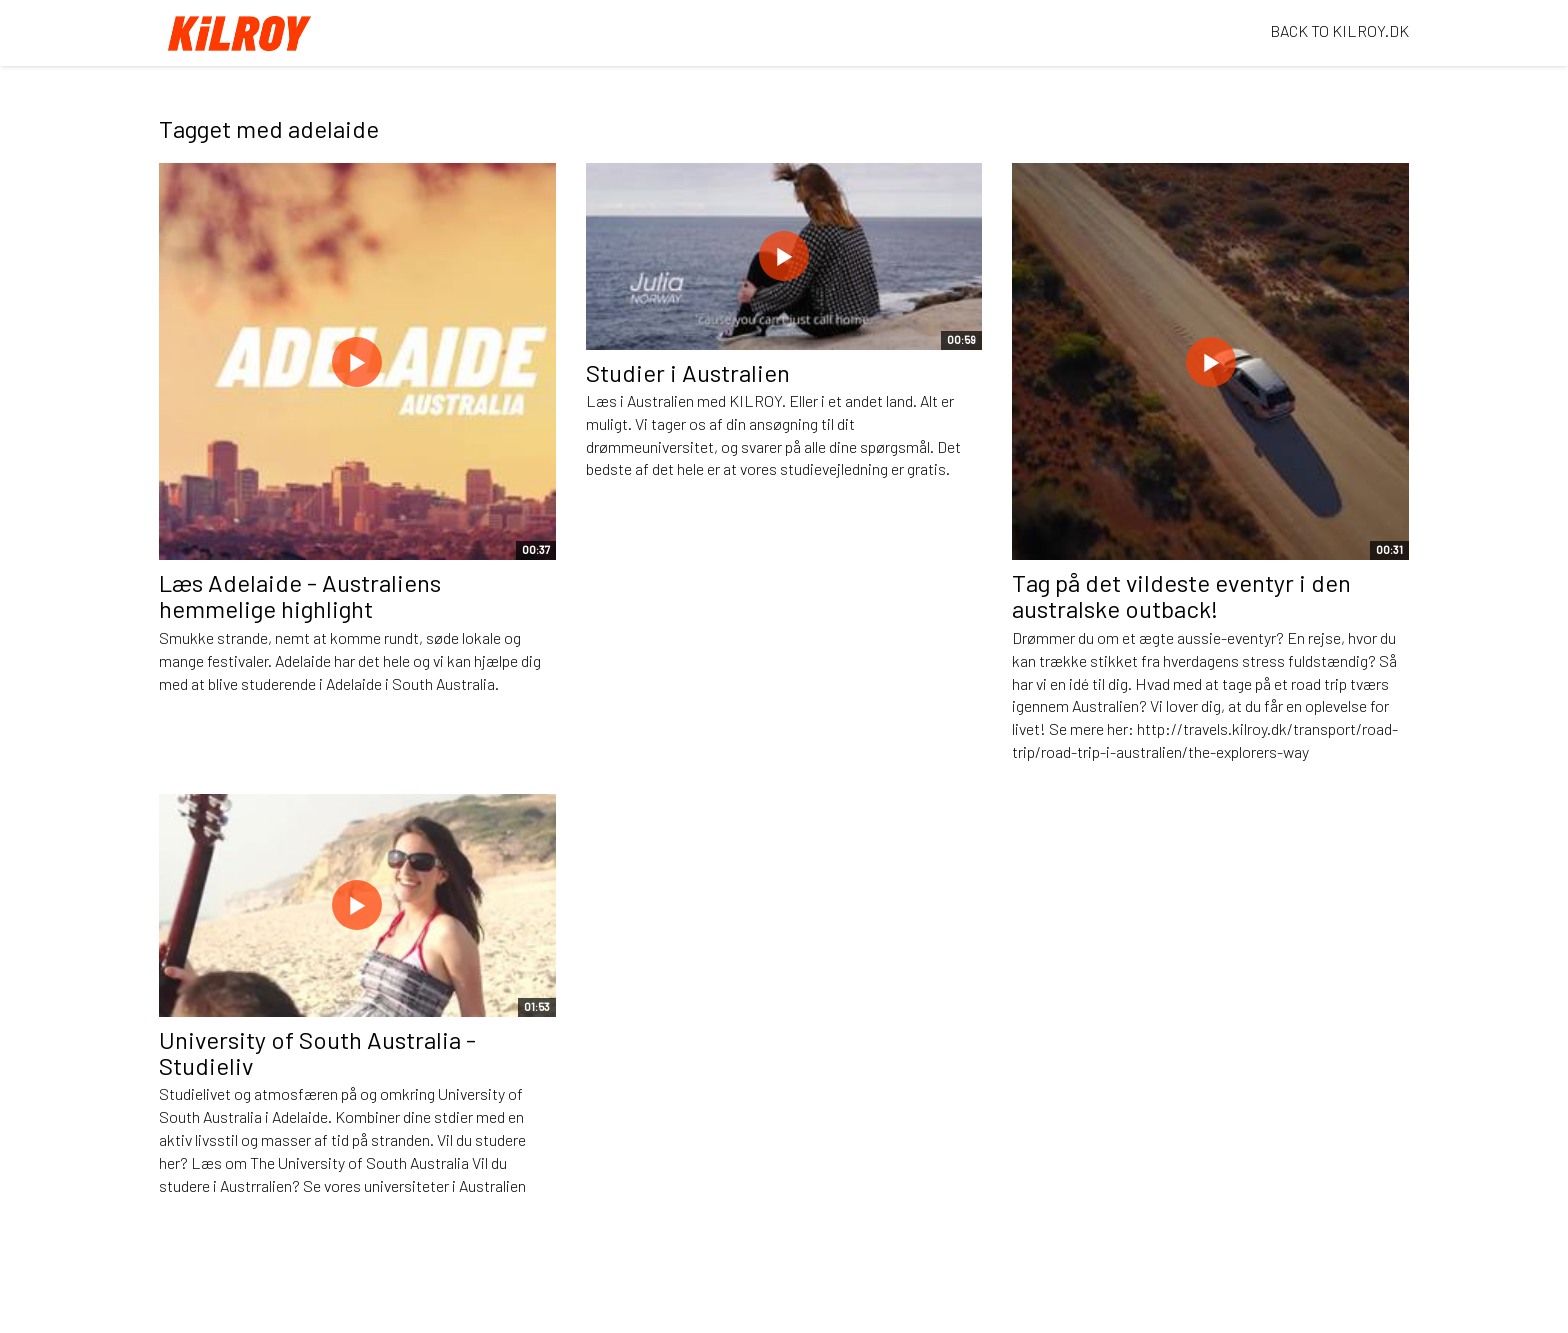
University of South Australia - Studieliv (317, 1052)
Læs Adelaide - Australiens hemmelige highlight (300, 595)
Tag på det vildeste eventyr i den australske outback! (1181, 595)
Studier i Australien (688, 372)
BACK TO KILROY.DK (1339, 30)
